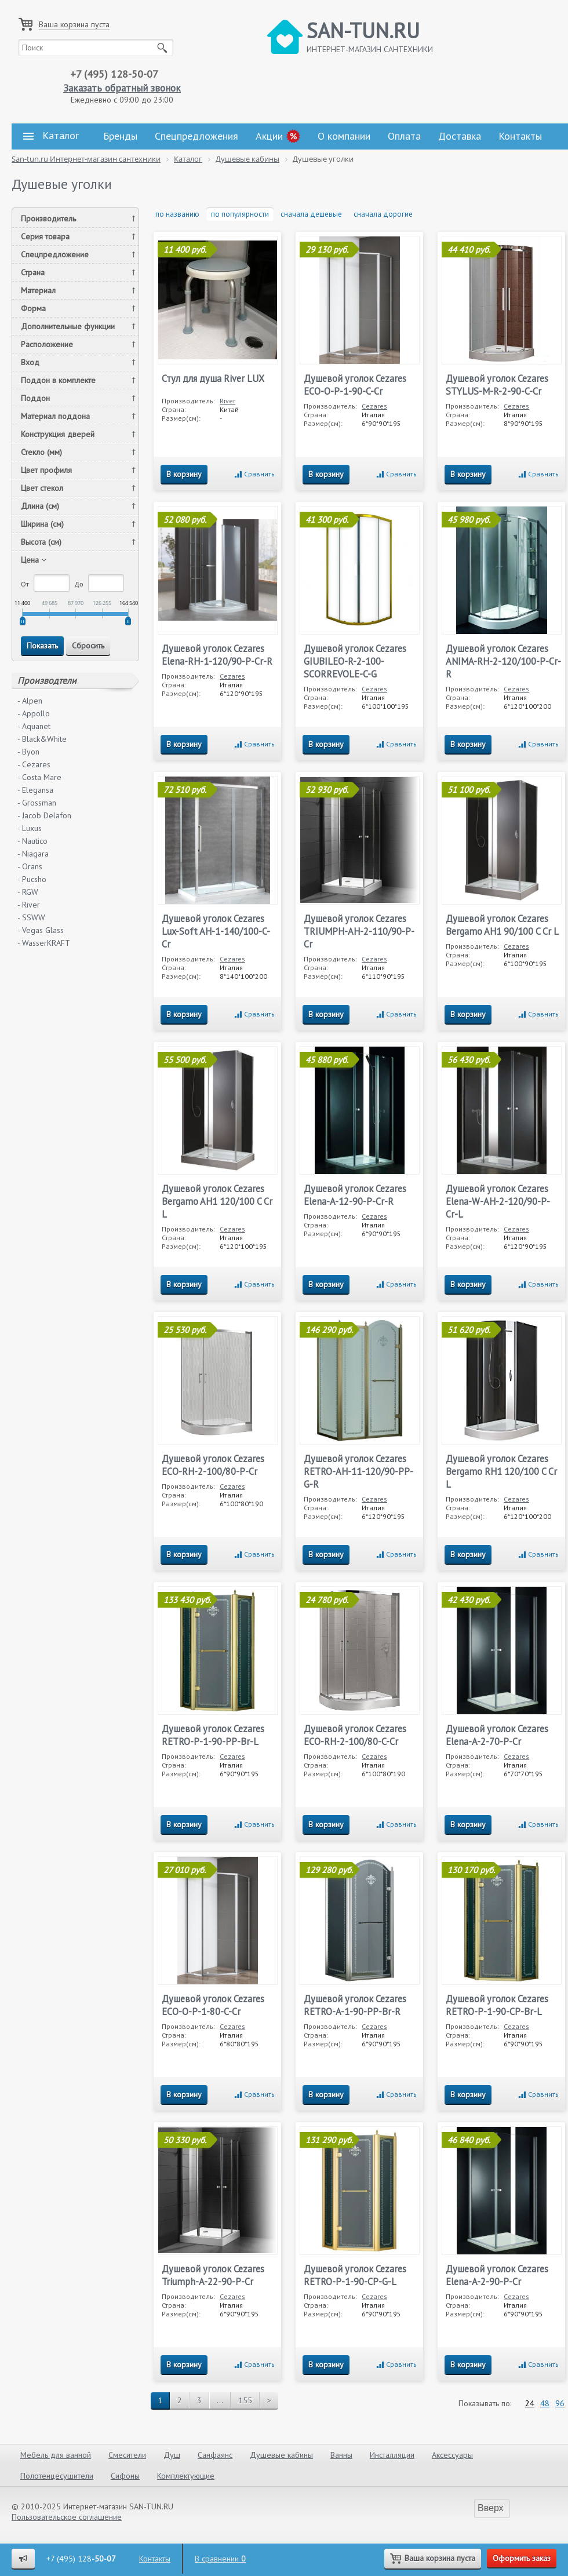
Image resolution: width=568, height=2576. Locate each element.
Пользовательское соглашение (67, 2517)
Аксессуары (452, 2455)
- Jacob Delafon (44, 815)
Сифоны (125, 2476)
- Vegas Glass (40, 930)
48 (544, 2403)
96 (560, 2403)
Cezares (374, 406)
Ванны (341, 2455)
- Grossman (36, 802)
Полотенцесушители (56, 2476)
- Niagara (33, 853)
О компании (344, 136)
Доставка (459, 136)
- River (28, 904)
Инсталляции (392, 2455)
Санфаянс (215, 2455)
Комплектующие (185, 2476)
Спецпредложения (196, 136)
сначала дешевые (311, 214)
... (220, 2400)
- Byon (28, 751)
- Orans (29, 866)
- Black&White (42, 739)
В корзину (184, 474)
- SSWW (31, 917)
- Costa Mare (39, 777)
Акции (269, 136)
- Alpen (29, 700)
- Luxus (29, 828)
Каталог (51, 135)
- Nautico (32, 841)
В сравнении (220, 2558)
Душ (171, 2455)
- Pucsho (31, 879)
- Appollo (33, 713)
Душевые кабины (281, 2455)
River (227, 400)
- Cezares (33, 764)
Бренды (120, 136)
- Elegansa (35, 790)
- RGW (27, 892)
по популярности (240, 214)
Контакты (520, 136)
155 (245, 2400)
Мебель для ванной (55, 2455)
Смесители (127, 2455)
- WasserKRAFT (43, 943)
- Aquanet (33, 726)
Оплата (404, 136)
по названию (177, 214)
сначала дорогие (383, 214)
